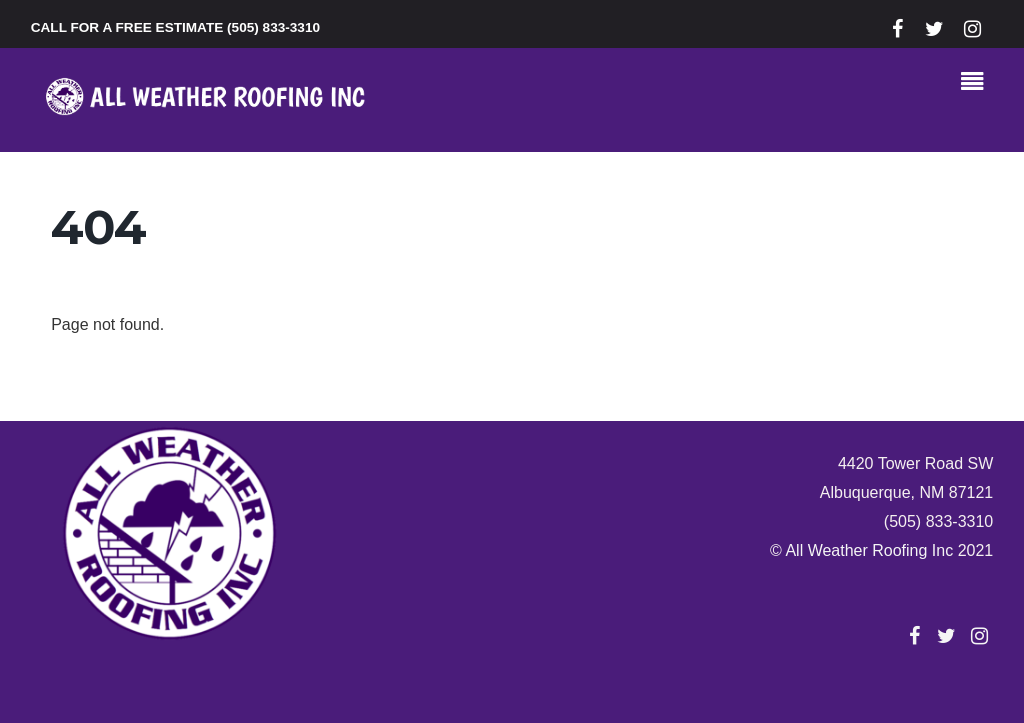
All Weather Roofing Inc (869, 550)
